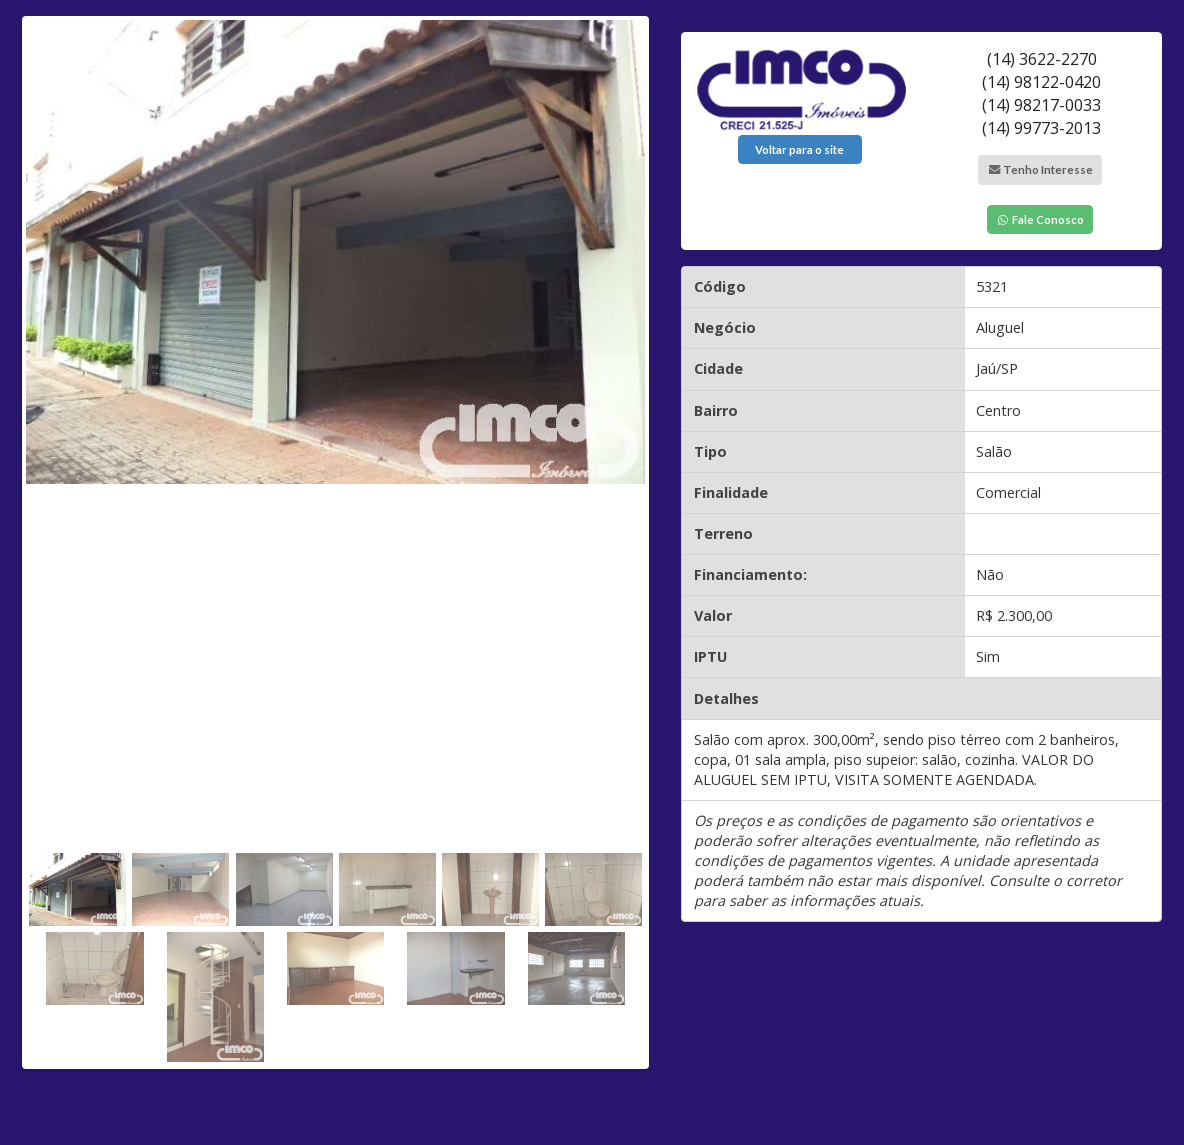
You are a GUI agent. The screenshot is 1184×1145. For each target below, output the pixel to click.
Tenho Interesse (1040, 169)
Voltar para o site (799, 149)
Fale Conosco (1040, 219)
